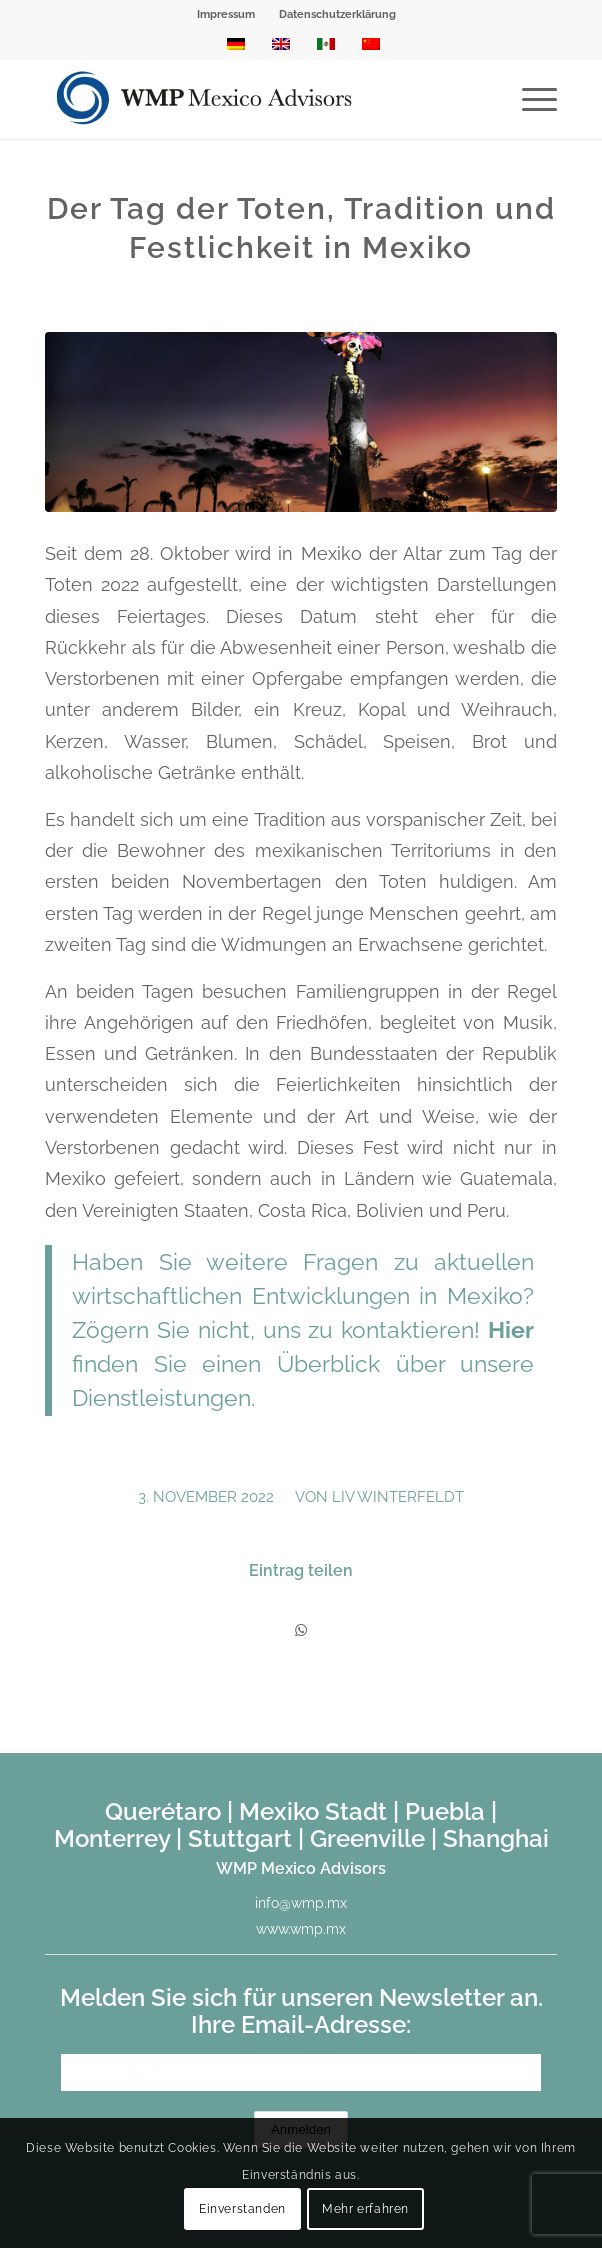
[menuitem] (226, 15)
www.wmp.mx (301, 1929)
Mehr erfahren (365, 2209)
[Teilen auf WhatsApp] (301, 1630)
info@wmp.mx (301, 1903)
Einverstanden (242, 2209)
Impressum (226, 14)
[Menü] (529, 99)
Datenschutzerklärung (337, 14)
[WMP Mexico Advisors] (249, 99)
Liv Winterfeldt (398, 1496)
